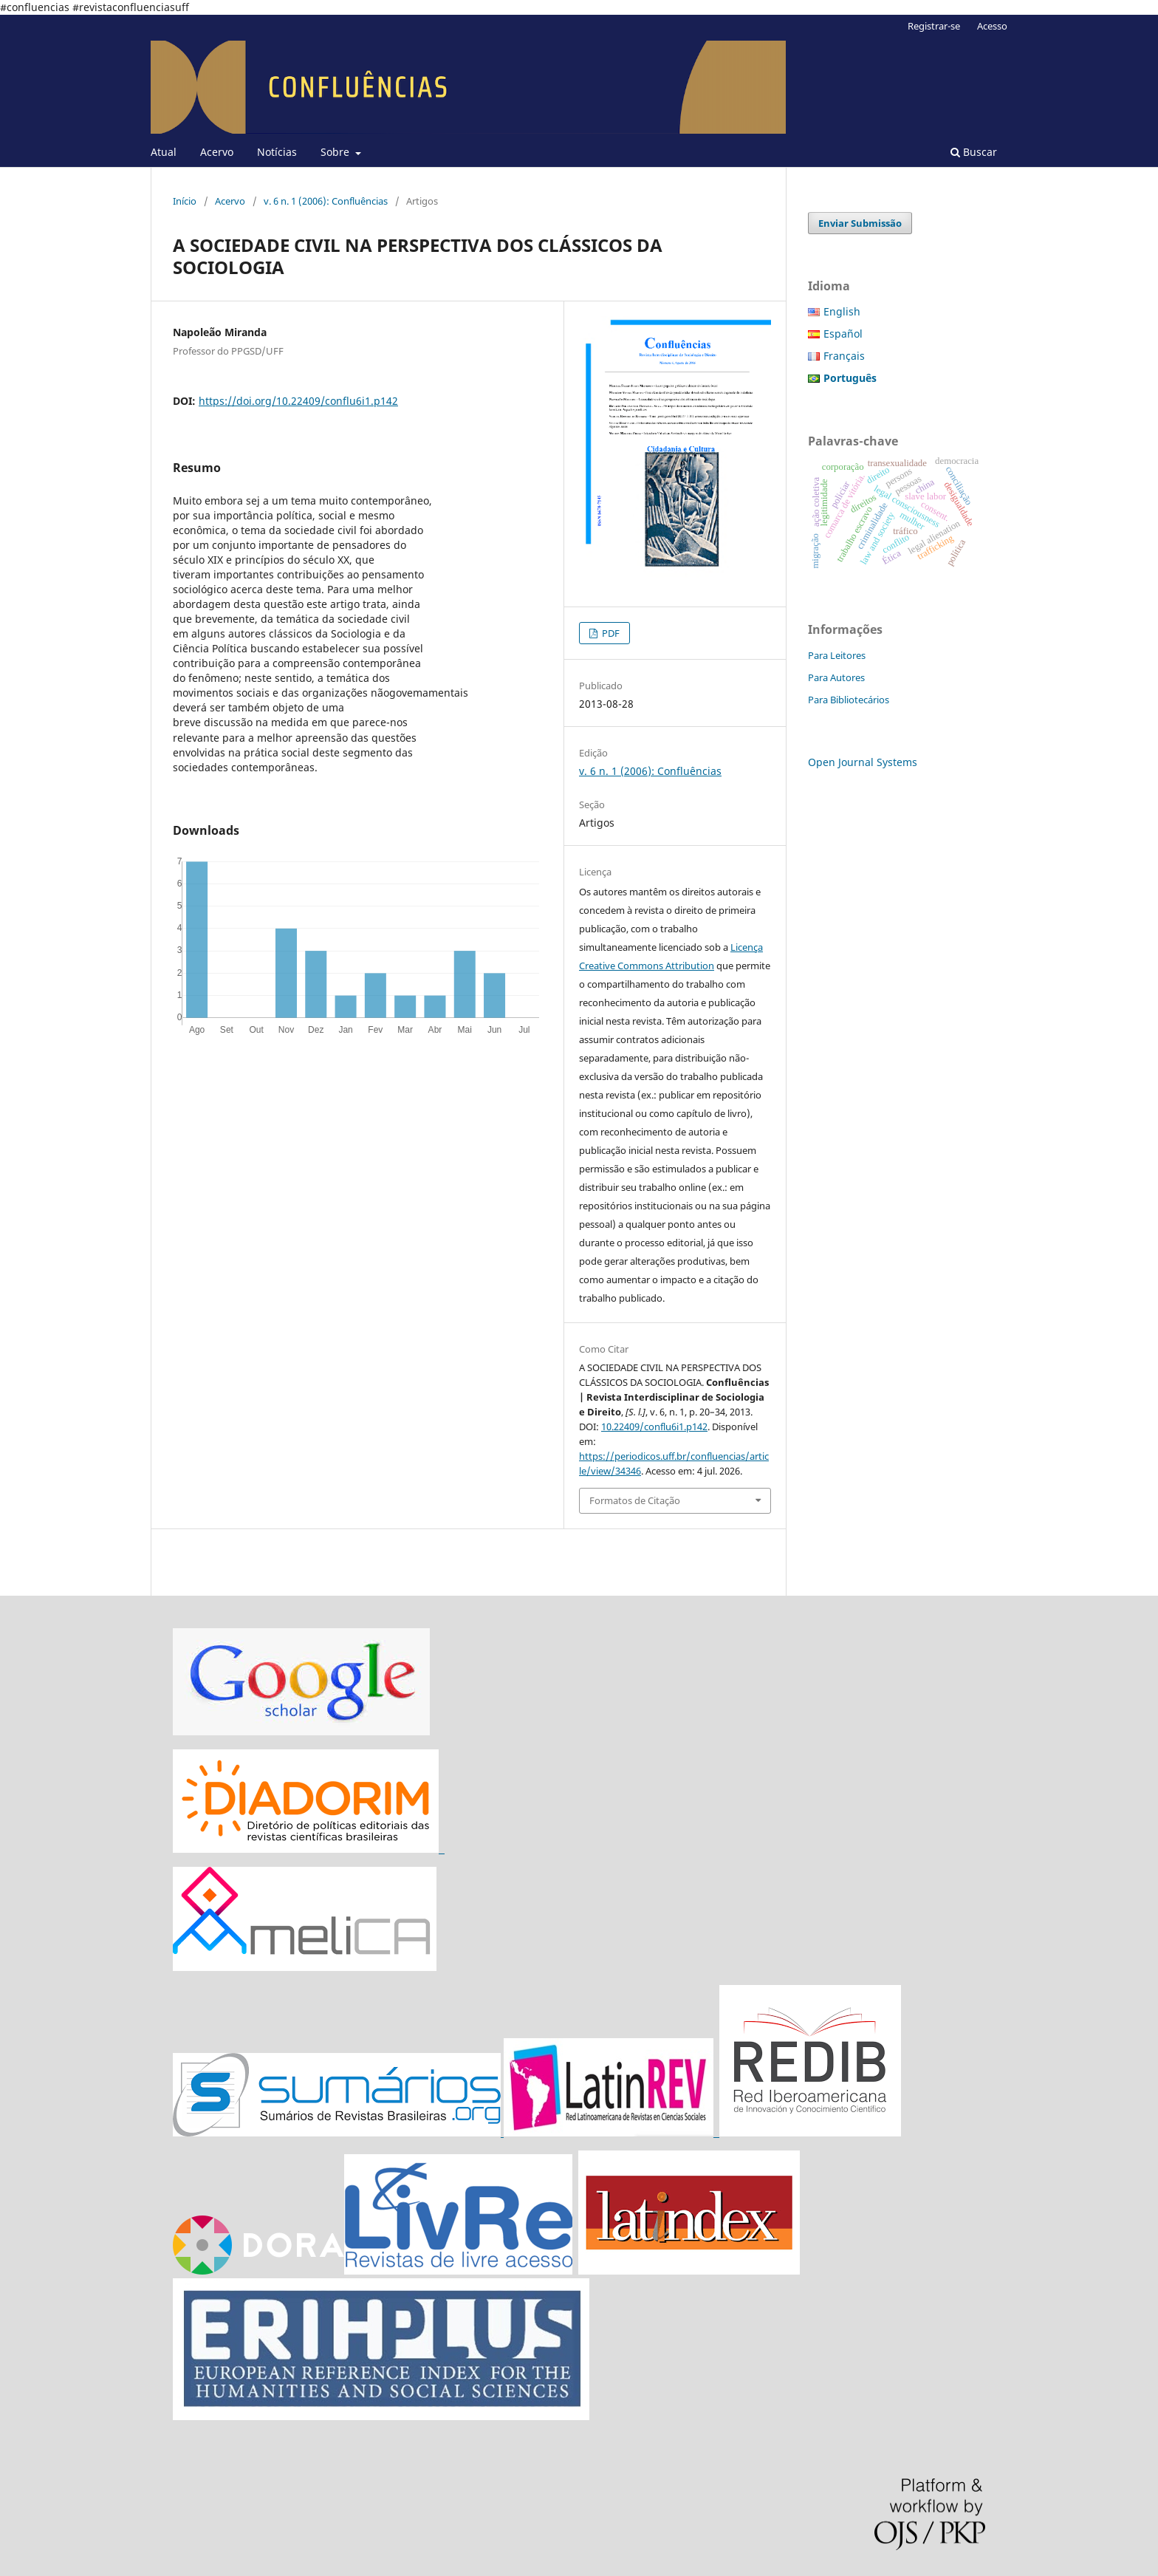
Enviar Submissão (860, 223)
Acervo (216, 152)
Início (184, 201)
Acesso (992, 26)
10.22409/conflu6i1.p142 (654, 1426)
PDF (610, 633)
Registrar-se (934, 26)
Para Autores (836, 677)
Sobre (336, 152)
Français (844, 356)
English (841, 311)
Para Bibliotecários (848, 699)
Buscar (973, 152)
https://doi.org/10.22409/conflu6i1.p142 (298, 401)
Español (843, 334)
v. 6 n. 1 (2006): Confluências (326, 201)
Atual (164, 152)
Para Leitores (837, 655)
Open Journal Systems (862, 762)
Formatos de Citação (634, 1500)
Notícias (277, 152)
